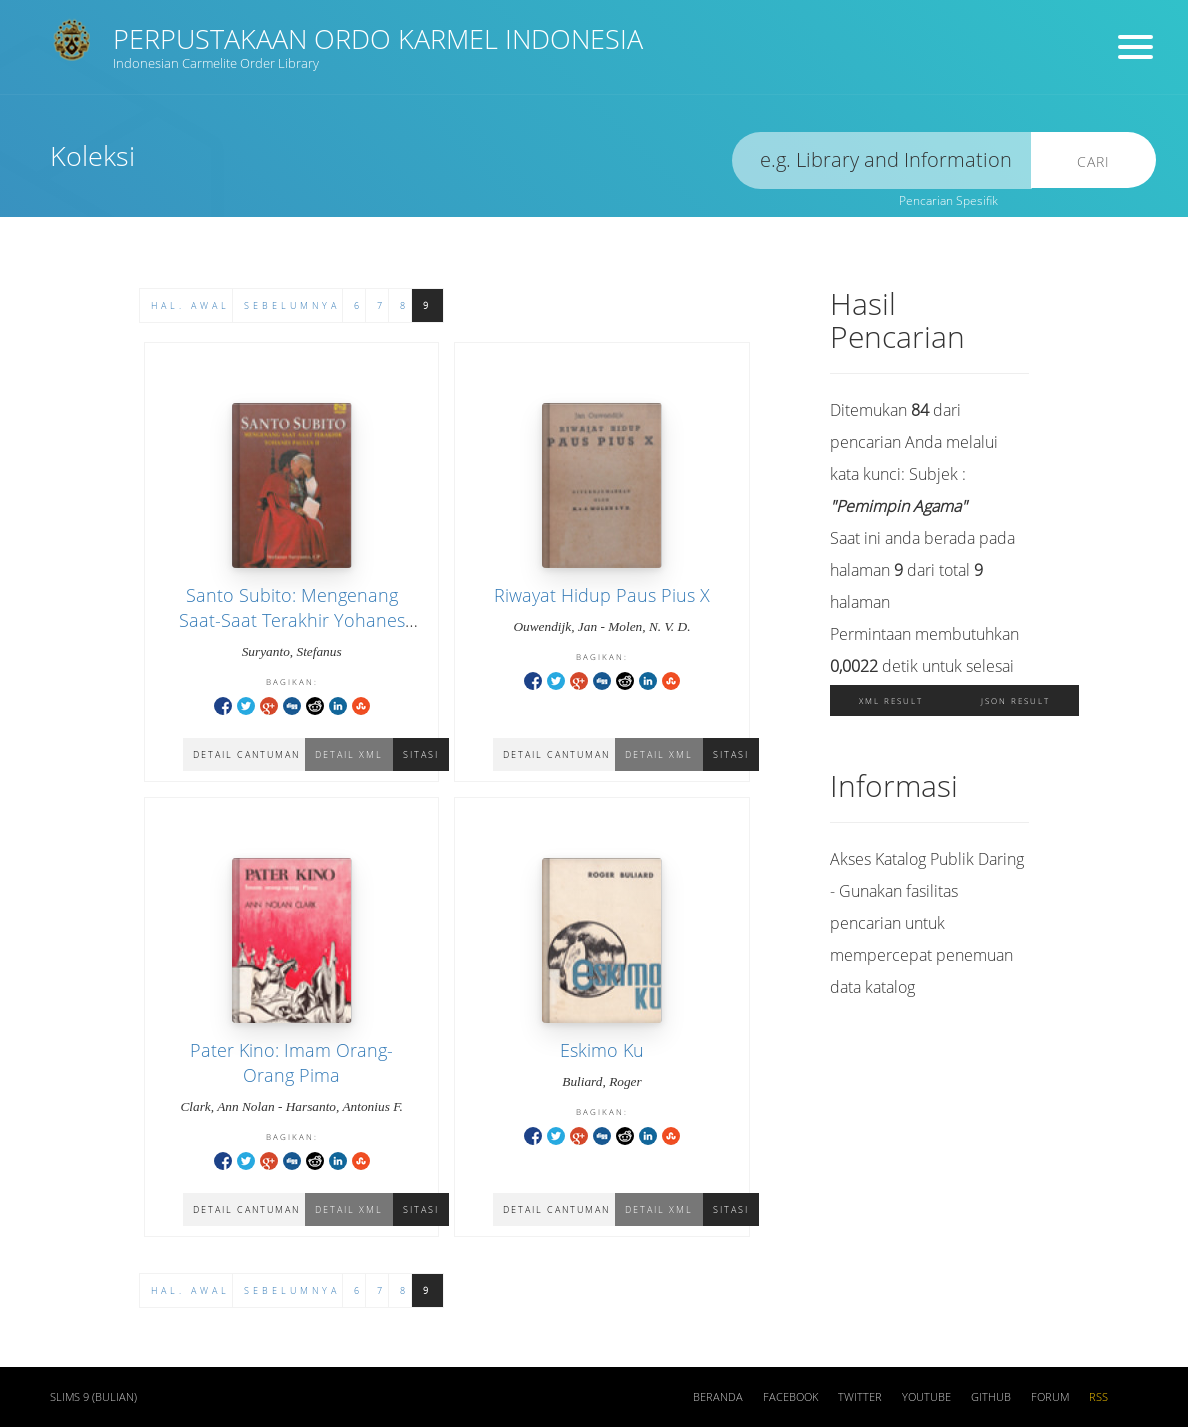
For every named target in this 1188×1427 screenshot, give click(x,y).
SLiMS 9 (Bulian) (93, 1397)
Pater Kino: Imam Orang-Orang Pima (291, 1062)
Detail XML (659, 754)
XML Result (891, 700)
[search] (882, 160)
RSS (1098, 1397)
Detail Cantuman (556, 754)
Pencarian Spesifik (948, 200)
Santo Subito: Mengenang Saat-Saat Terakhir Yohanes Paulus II (292, 620)
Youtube (926, 1397)
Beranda (718, 1397)
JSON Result (1015, 700)
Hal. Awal (190, 305)
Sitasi (421, 754)
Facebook (790, 1397)
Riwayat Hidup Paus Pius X (602, 595)
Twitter (860, 1397)
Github (991, 1397)
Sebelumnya (292, 305)
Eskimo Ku (602, 1050)
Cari (1093, 161)
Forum (1050, 1397)
